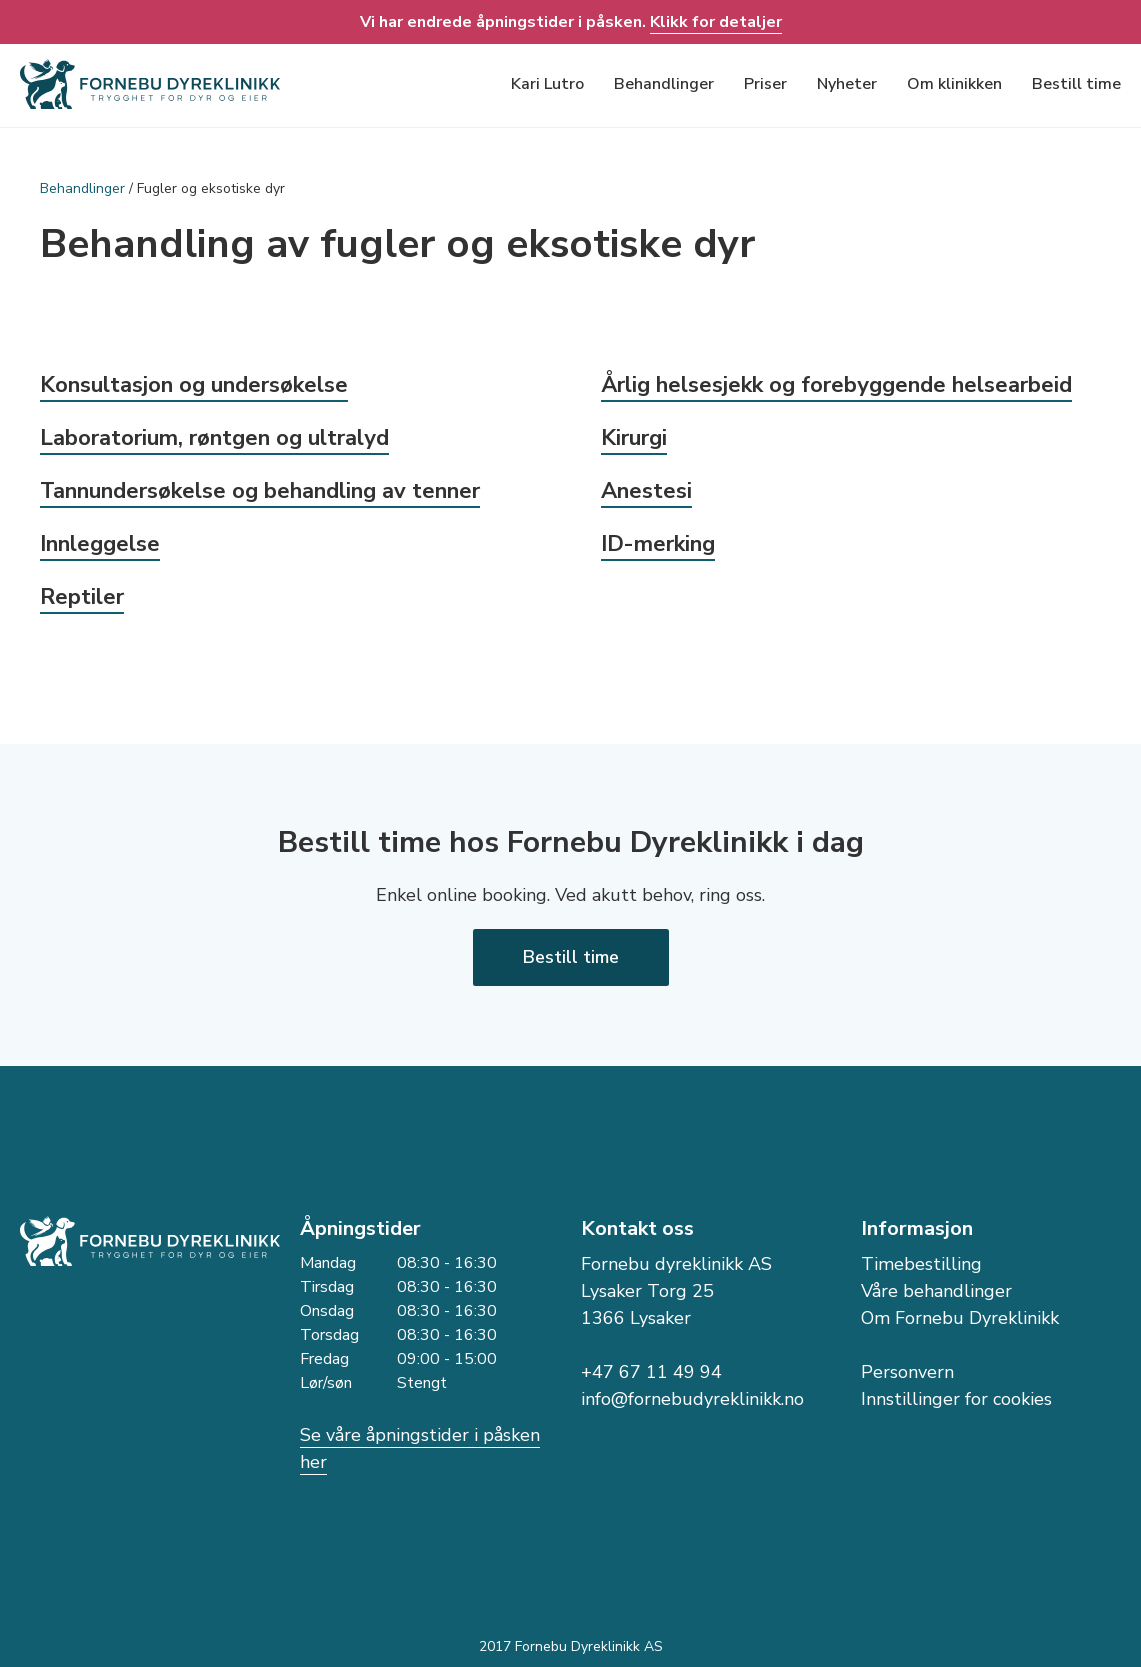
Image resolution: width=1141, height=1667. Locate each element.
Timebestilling (921, 1264)
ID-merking (658, 544)
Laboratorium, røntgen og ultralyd (214, 438)
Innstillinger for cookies (956, 1399)
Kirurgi (634, 438)
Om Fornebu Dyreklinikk (960, 1318)
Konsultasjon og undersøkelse (194, 385)
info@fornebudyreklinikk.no (692, 1399)
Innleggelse (100, 544)
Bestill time (1076, 84)
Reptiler (82, 597)
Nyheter (847, 84)
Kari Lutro (547, 84)
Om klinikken (954, 84)
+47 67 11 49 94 (651, 1372)
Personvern (907, 1372)
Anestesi (646, 491)
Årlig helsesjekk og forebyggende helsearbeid (836, 385)
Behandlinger (664, 84)
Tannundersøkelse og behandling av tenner (260, 491)
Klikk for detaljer (716, 22)
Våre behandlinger (936, 1291)
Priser (765, 84)
